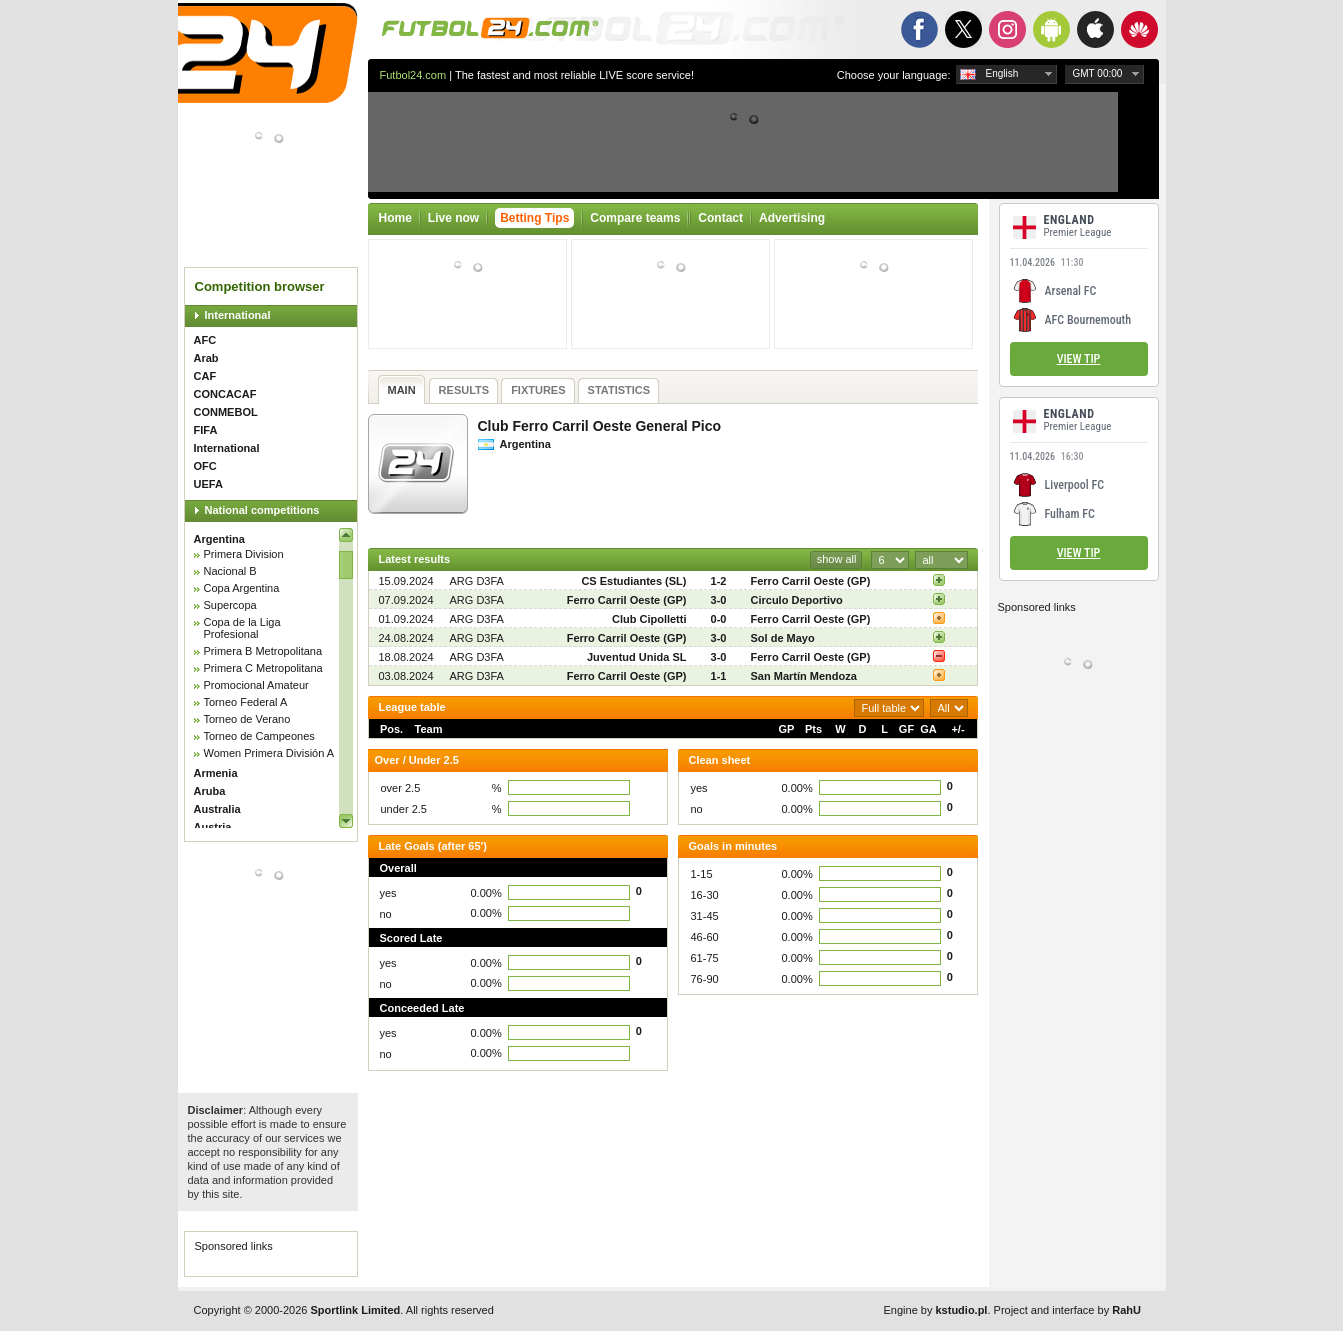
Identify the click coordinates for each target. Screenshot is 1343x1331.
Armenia (216, 773)
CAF (205, 376)
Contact (720, 218)
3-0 (719, 600)
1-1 (719, 676)
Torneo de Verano (247, 719)
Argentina (219, 539)
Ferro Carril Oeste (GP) (811, 581)
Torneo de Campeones (259, 736)
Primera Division (244, 554)
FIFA (206, 430)
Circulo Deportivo (797, 600)
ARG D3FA (477, 581)
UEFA (208, 484)
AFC (205, 340)
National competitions (262, 510)
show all (837, 559)
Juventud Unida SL (637, 657)
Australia (217, 809)
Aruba (210, 791)
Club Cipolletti (649, 619)
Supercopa (230, 605)
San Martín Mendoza (804, 676)
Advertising (792, 218)
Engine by (936, 1310)
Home (395, 218)
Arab (206, 358)
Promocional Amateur (256, 685)
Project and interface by (1067, 1310)
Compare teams (635, 218)
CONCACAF (225, 394)
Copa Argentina (242, 588)
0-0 (719, 619)
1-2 (719, 581)
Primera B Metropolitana (263, 651)
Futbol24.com (413, 75)
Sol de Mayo (783, 638)
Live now (453, 218)
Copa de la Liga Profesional (242, 628)
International (238, 315)
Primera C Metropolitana (263, 668)
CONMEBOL (226, 412)
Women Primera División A (269, 753)
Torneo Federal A (246, 702)
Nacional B (230, 571)
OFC (205, 466)
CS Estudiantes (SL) (633, 581)
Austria (213, 827)
